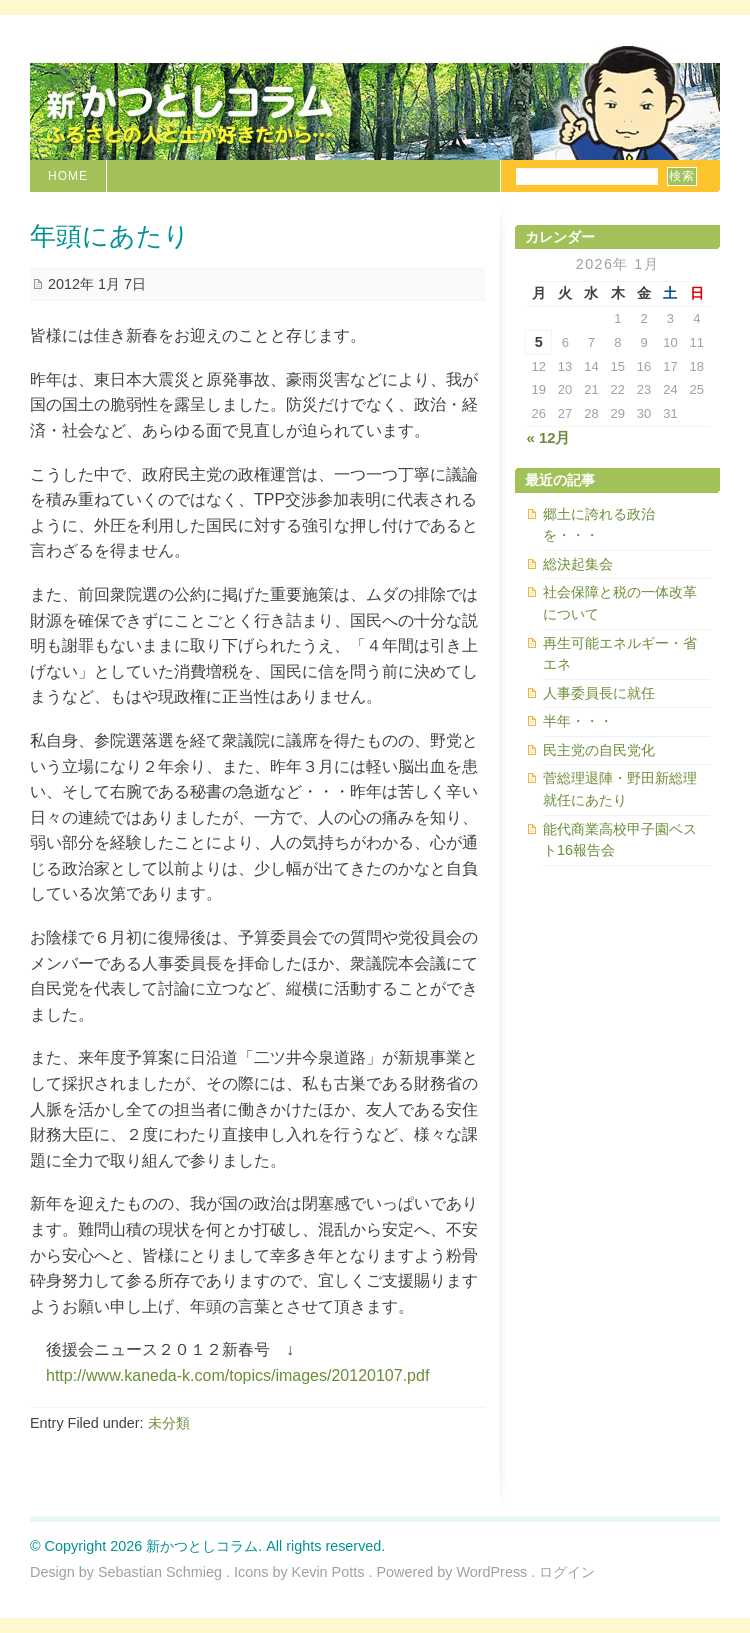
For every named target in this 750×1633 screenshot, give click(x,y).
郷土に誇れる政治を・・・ (599, 525)
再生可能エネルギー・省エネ (620, 654)
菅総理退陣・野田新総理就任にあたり (620, 789)
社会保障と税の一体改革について (620, 603)
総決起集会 (578, 564)
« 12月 (549, 438)
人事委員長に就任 (599, 693)
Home (68, 176)
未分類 (169, 1423)
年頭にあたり (110, 236)
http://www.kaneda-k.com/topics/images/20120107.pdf (237, 1375)
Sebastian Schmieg (160, 1572)
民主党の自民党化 (599, 750)
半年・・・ (578, 721)
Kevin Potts (328, 1572)
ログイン (567, 1572)
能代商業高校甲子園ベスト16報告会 (620, 840)
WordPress (491, 1572)
